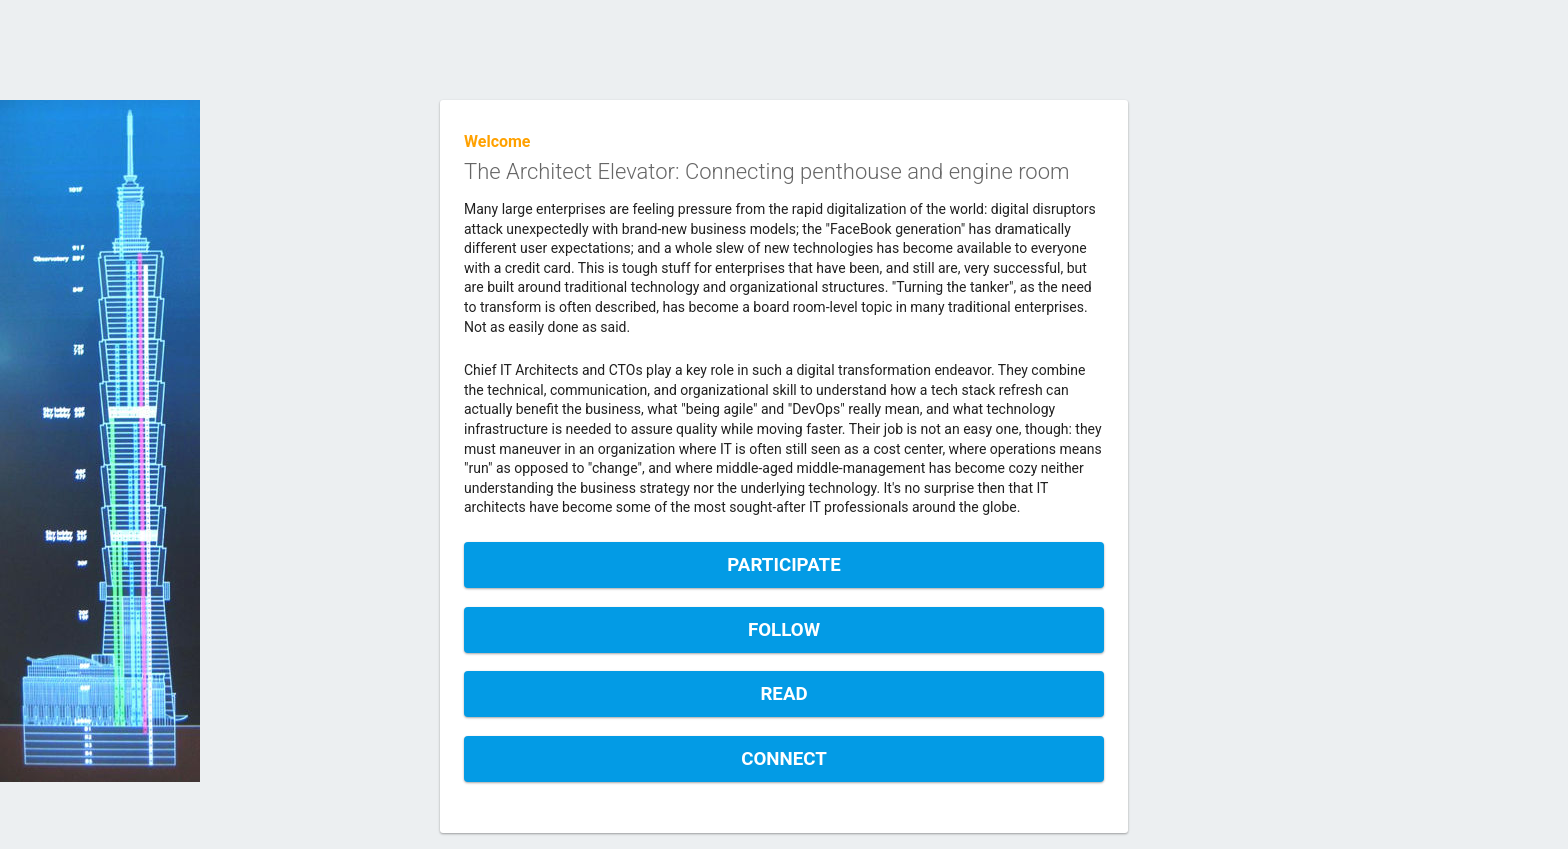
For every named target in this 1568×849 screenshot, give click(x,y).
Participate (783, 565)
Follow (784, 630)
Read (783, 694)
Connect (784, 759)
